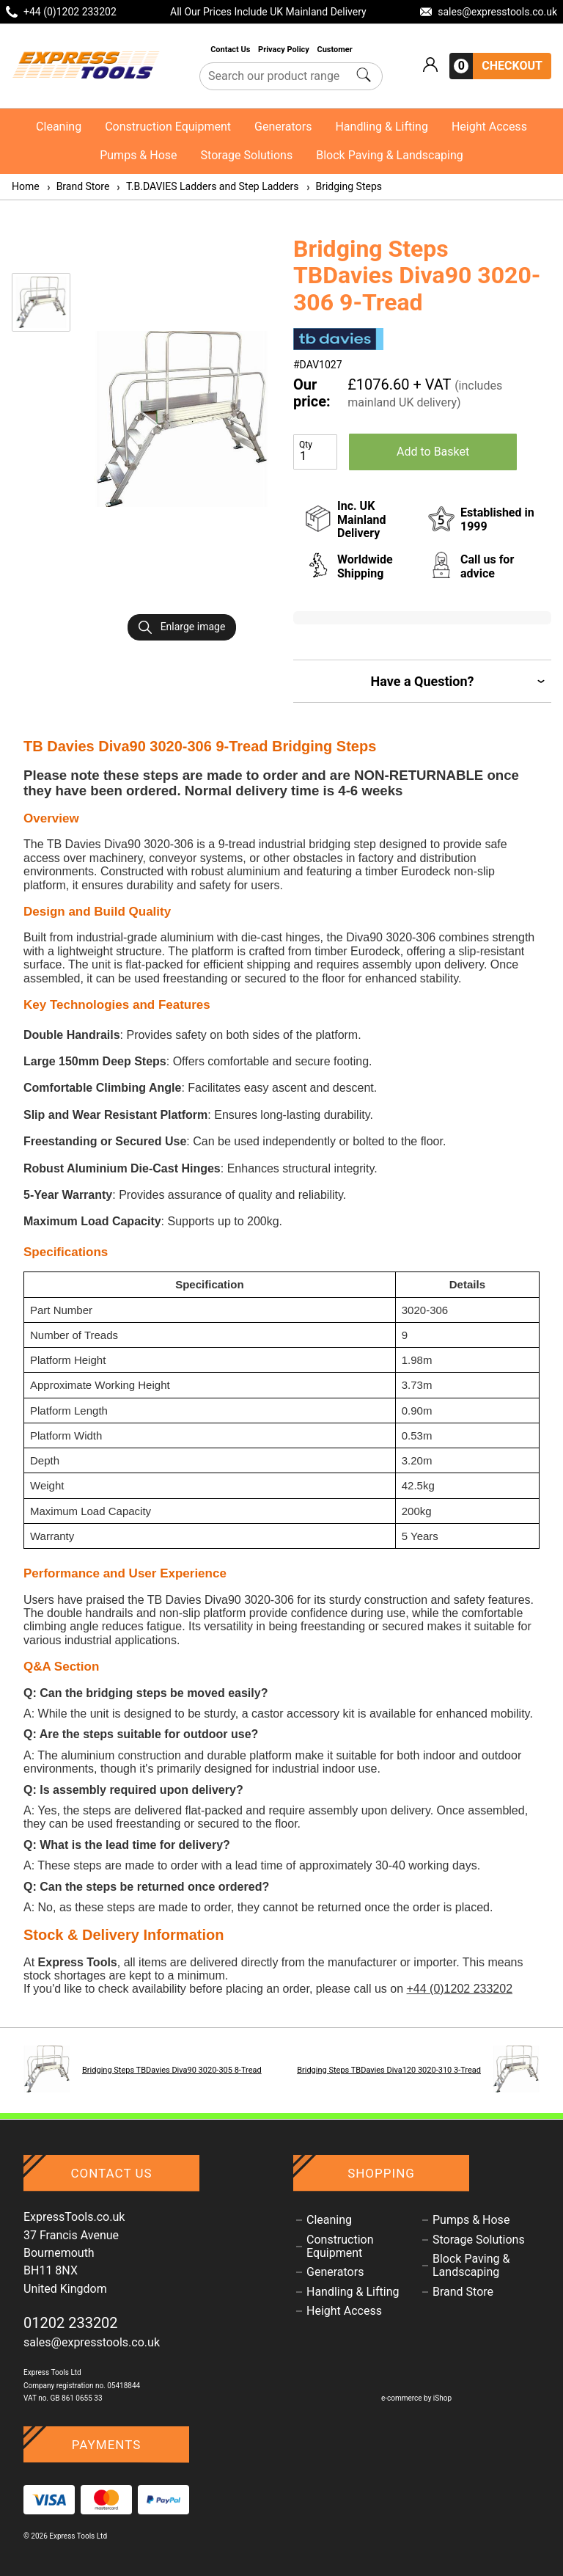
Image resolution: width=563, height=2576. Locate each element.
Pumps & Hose (138, 155)
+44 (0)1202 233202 (459, 1988)
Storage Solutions (247, 155)
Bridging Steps (343, 186)
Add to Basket (433, 452)
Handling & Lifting (381, 127)
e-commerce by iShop (416, 2398)
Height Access (489, 127)
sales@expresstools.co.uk (91, 2342)
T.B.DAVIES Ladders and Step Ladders (206, 186)
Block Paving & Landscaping (389, 155)
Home (26, 186)
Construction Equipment (168, 127)
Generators (283, 127)
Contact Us (231, 49)
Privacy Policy (284, 49)
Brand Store (77, 186)
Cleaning (58, 127)
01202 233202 (70, 2323)
